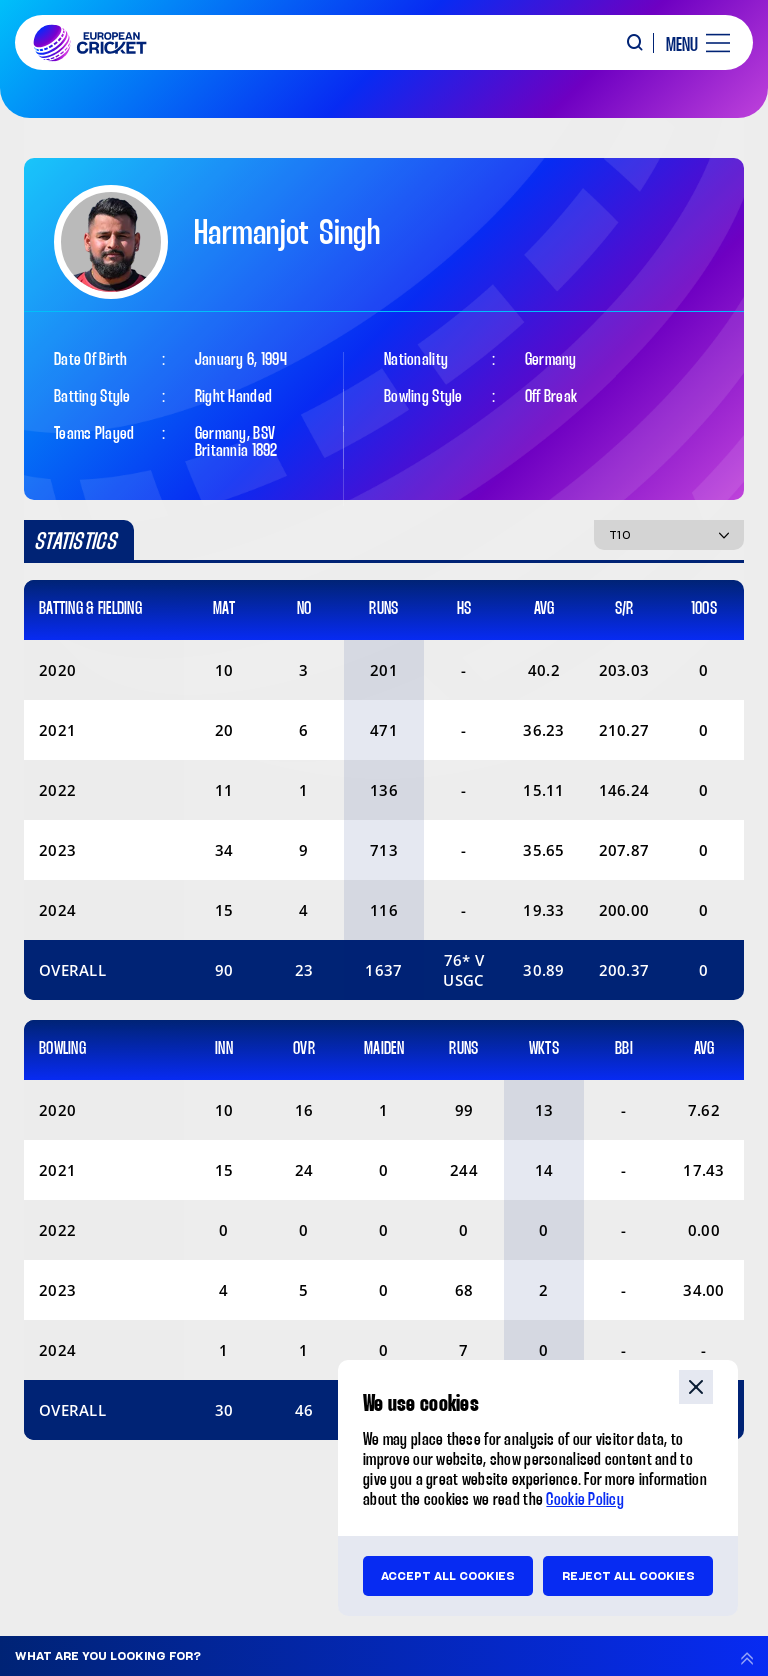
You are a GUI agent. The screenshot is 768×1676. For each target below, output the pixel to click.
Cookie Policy (585, 1500)
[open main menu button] (690, 43)
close (696, 1387)
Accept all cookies (448, 1576)
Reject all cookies (628, 1576)
